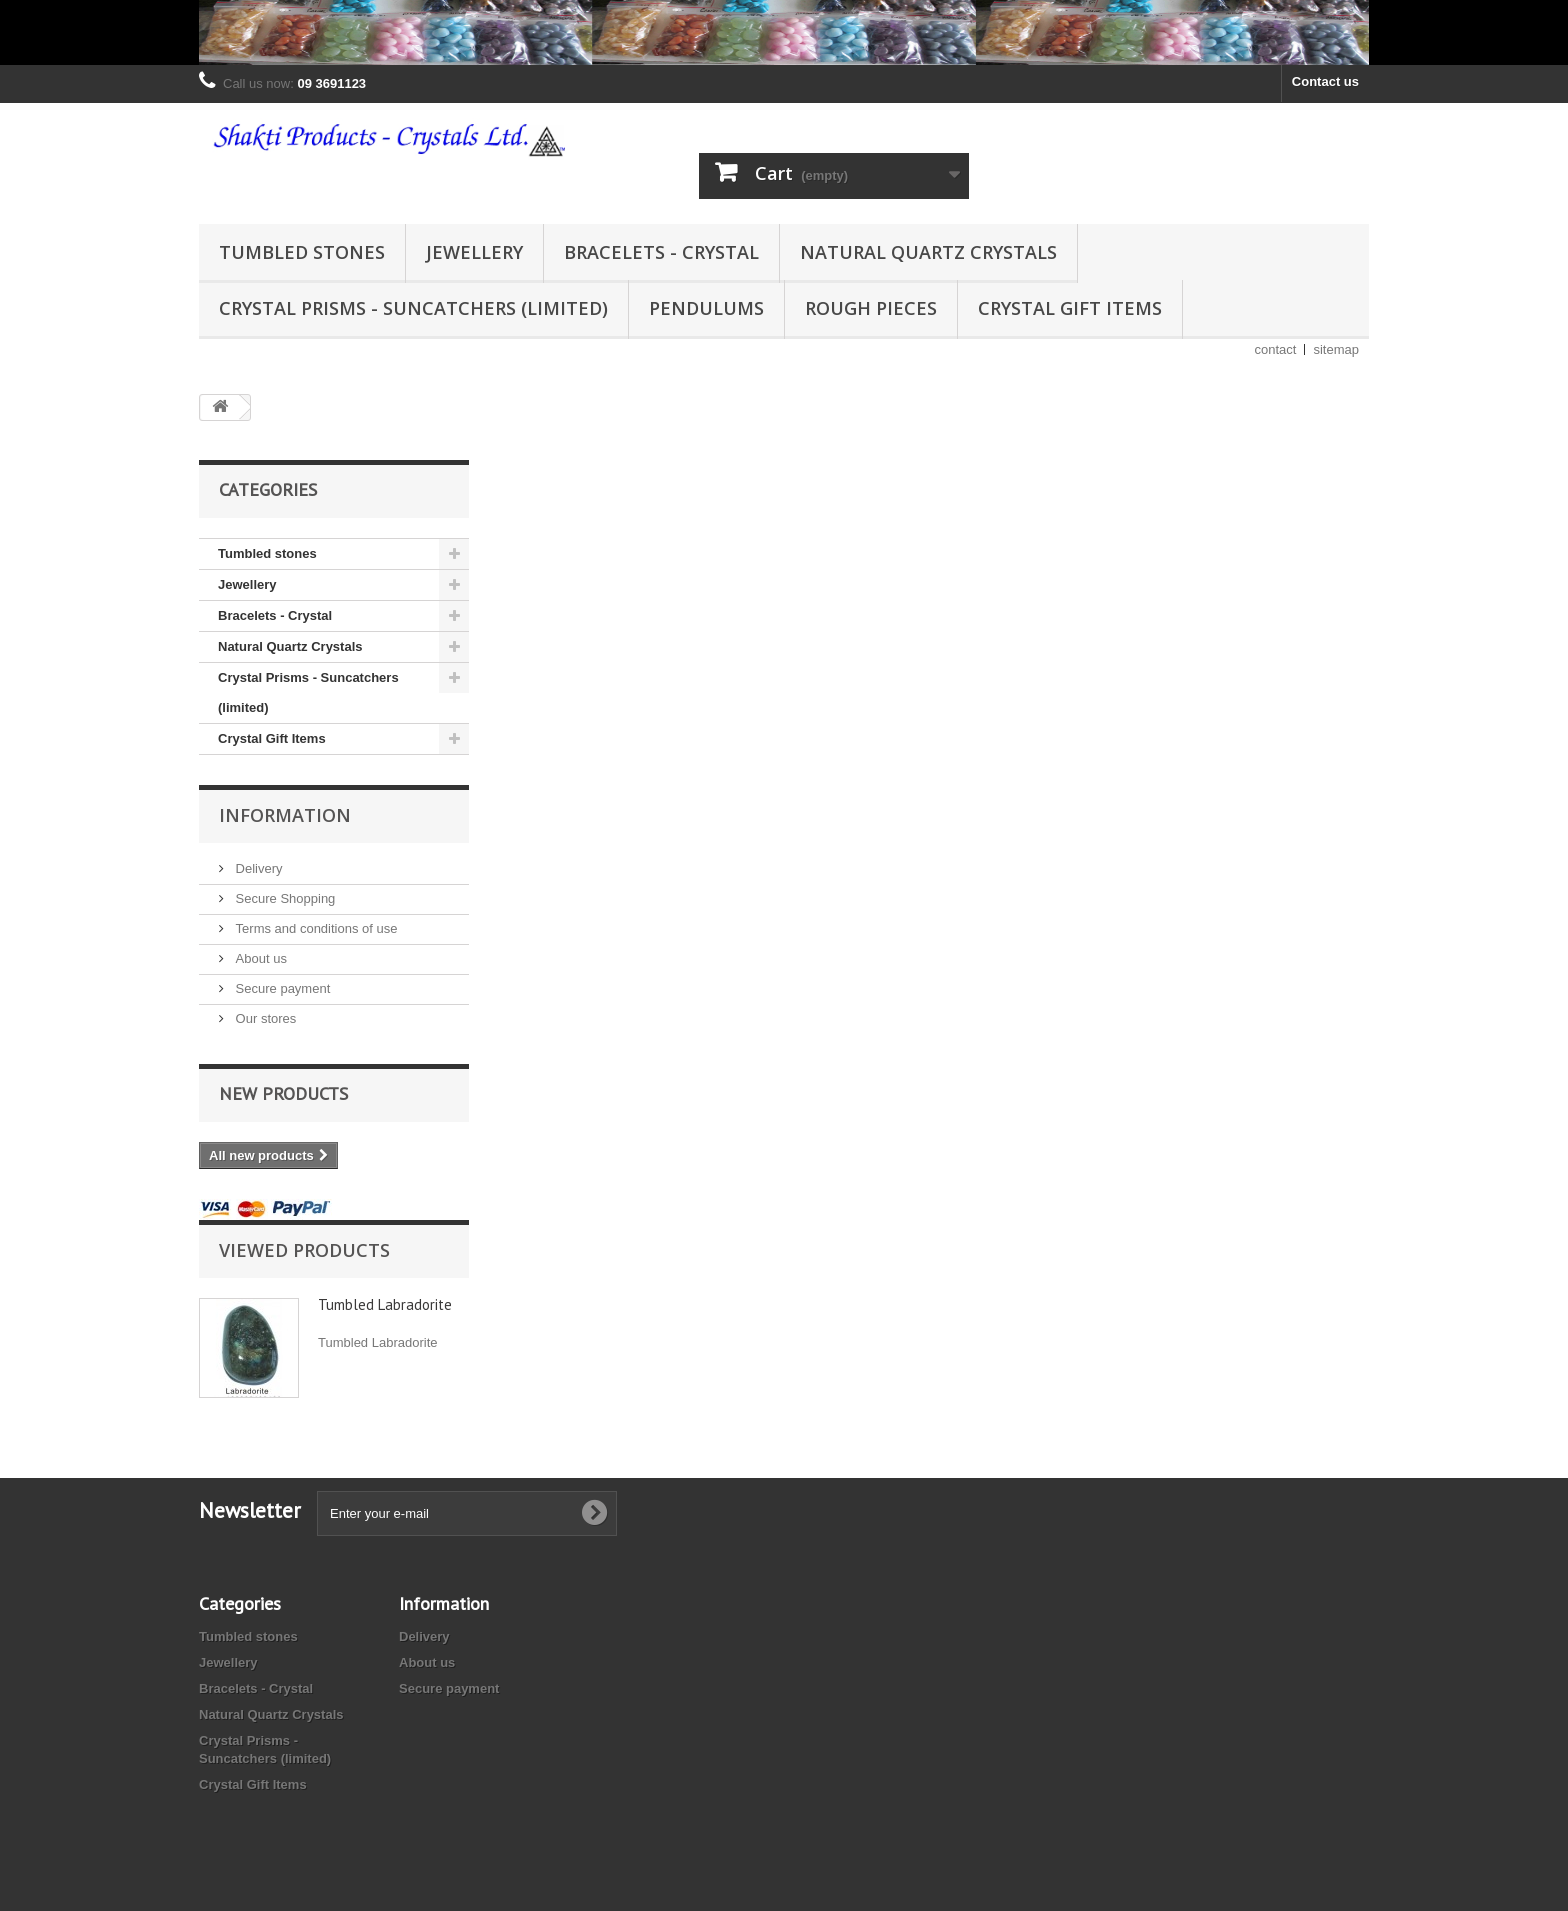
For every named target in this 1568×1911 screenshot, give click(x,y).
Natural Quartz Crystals (928, 252)
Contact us (1325, 81)
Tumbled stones (302, 252)
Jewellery (474, 252)
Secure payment (281, 988)
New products (283, 1093)
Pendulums (706, 308)
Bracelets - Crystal (661, 252)
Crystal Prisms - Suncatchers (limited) (413, 308)
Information (285, 815)
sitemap (1336, 349)
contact (1276, 349)
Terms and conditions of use (314, 928)
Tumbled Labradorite (385, 1304)
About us (259, 958)
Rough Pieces (871, 308)
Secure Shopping (283, 898)
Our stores (264, 1018)
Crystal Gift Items (1070, 308)
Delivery (257, 868)
